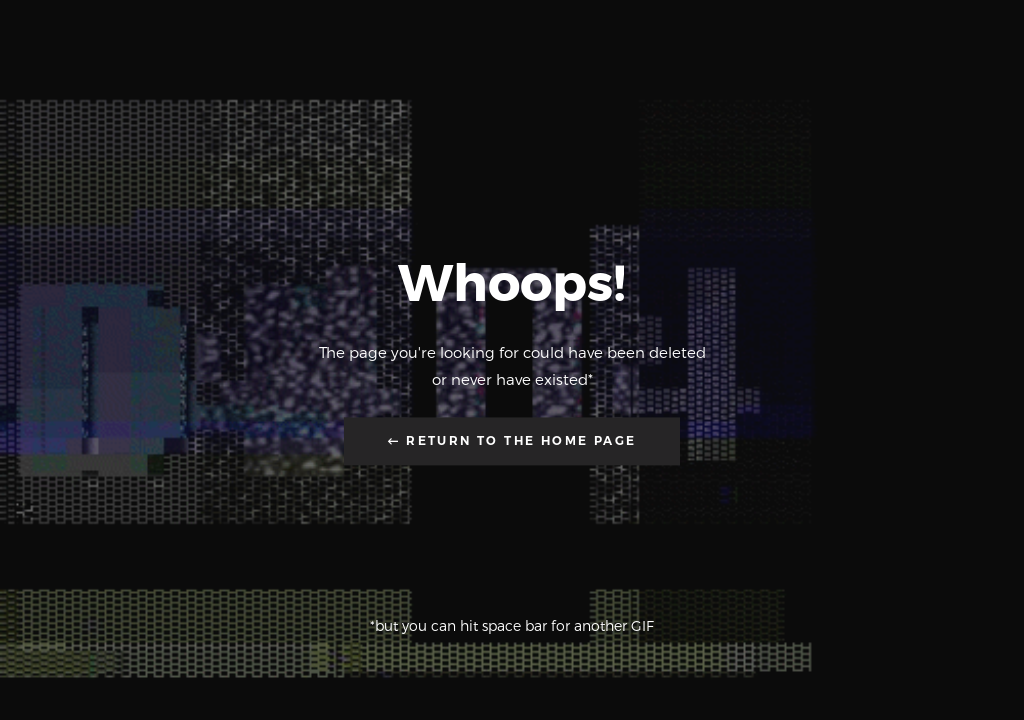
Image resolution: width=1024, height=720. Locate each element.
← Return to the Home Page (512, 441)
